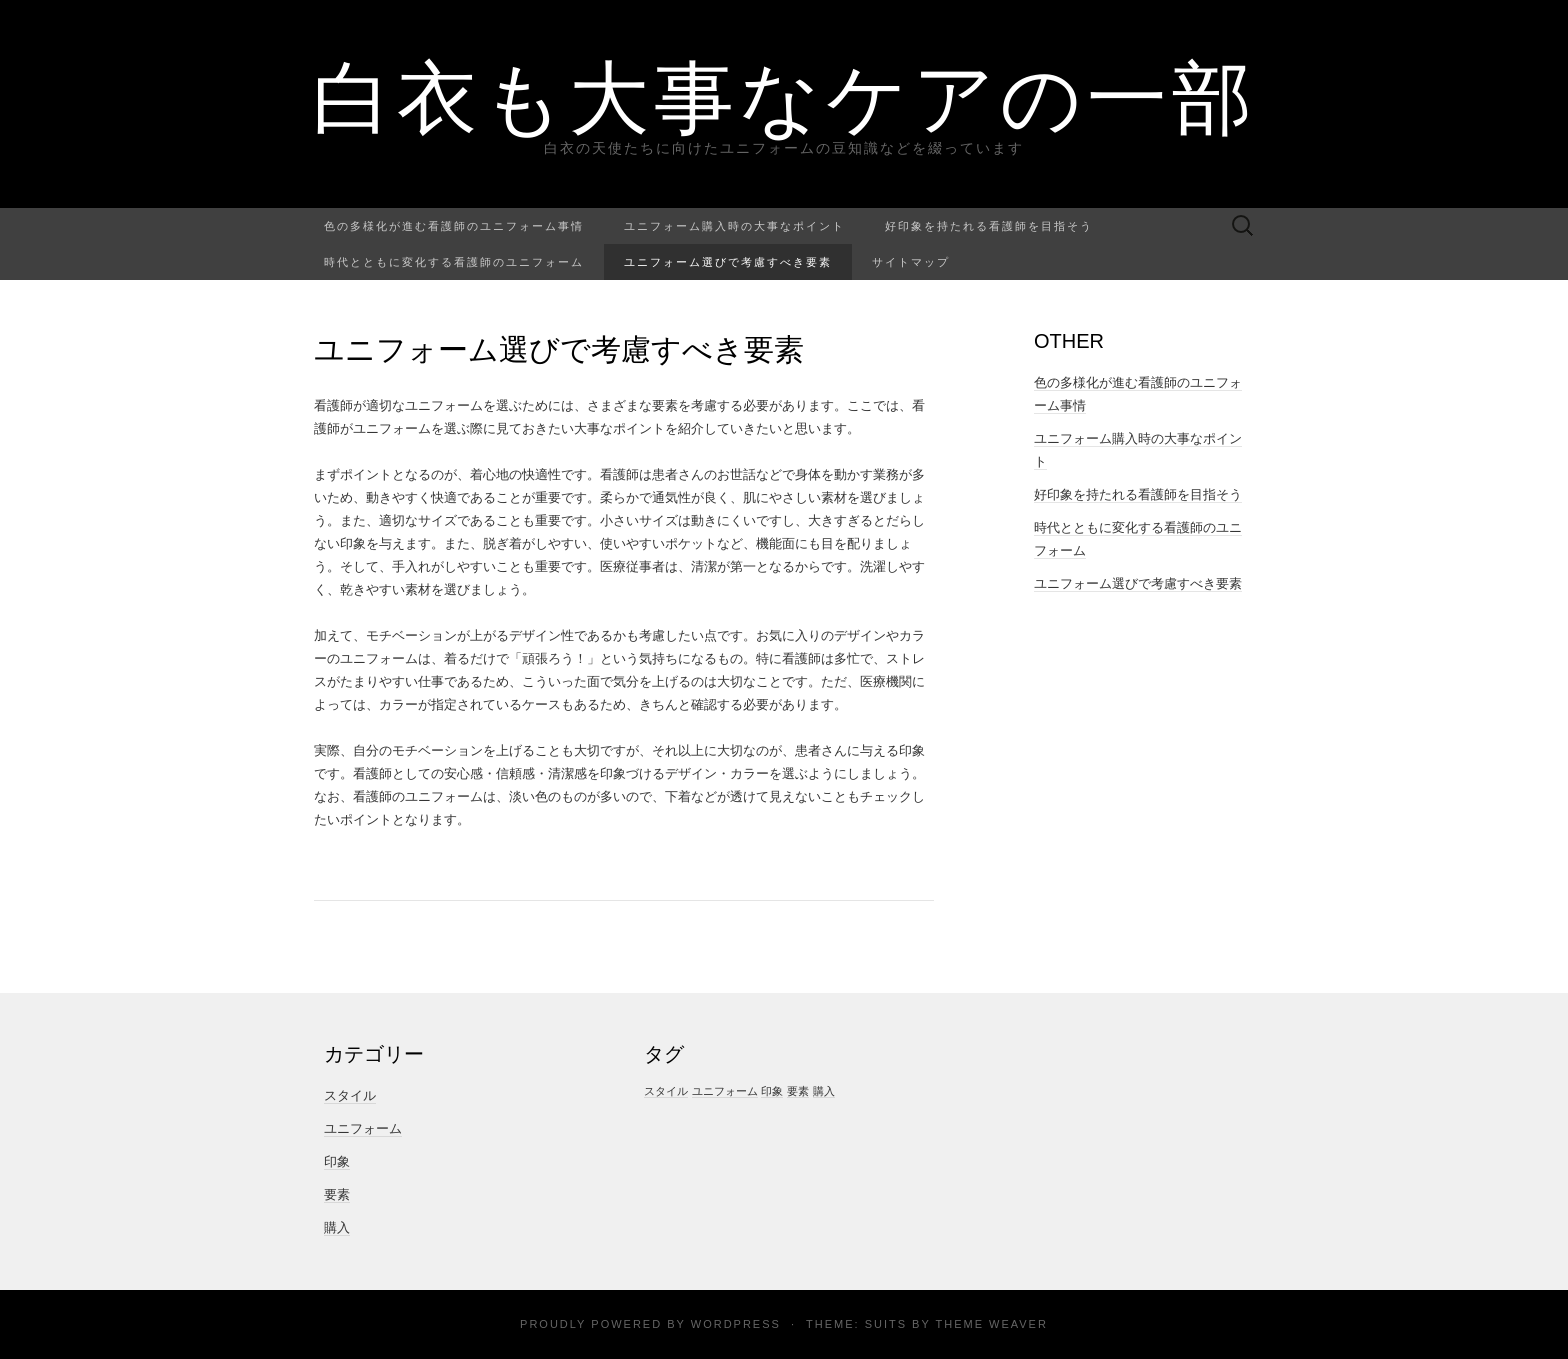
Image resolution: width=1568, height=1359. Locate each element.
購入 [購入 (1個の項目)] (824, 1091)
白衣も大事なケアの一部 (784, 95)
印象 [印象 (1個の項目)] (772, 1091)
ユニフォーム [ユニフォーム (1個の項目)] (725, 1091)
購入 (337, 1227)
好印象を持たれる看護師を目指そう (989, 225)
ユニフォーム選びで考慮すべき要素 (728, 261)
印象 (337, 1161)
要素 (337, 1194)
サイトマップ (911, 261)
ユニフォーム (363, 1128)
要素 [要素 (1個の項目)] (798, 1091)
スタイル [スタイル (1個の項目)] (666, 1091)
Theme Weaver (991, 1324)
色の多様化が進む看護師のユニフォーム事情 (454, 225)
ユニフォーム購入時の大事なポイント (734, 225)
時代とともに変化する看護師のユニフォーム (454, 261)
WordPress (736, 1324)
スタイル (350, 1095)
